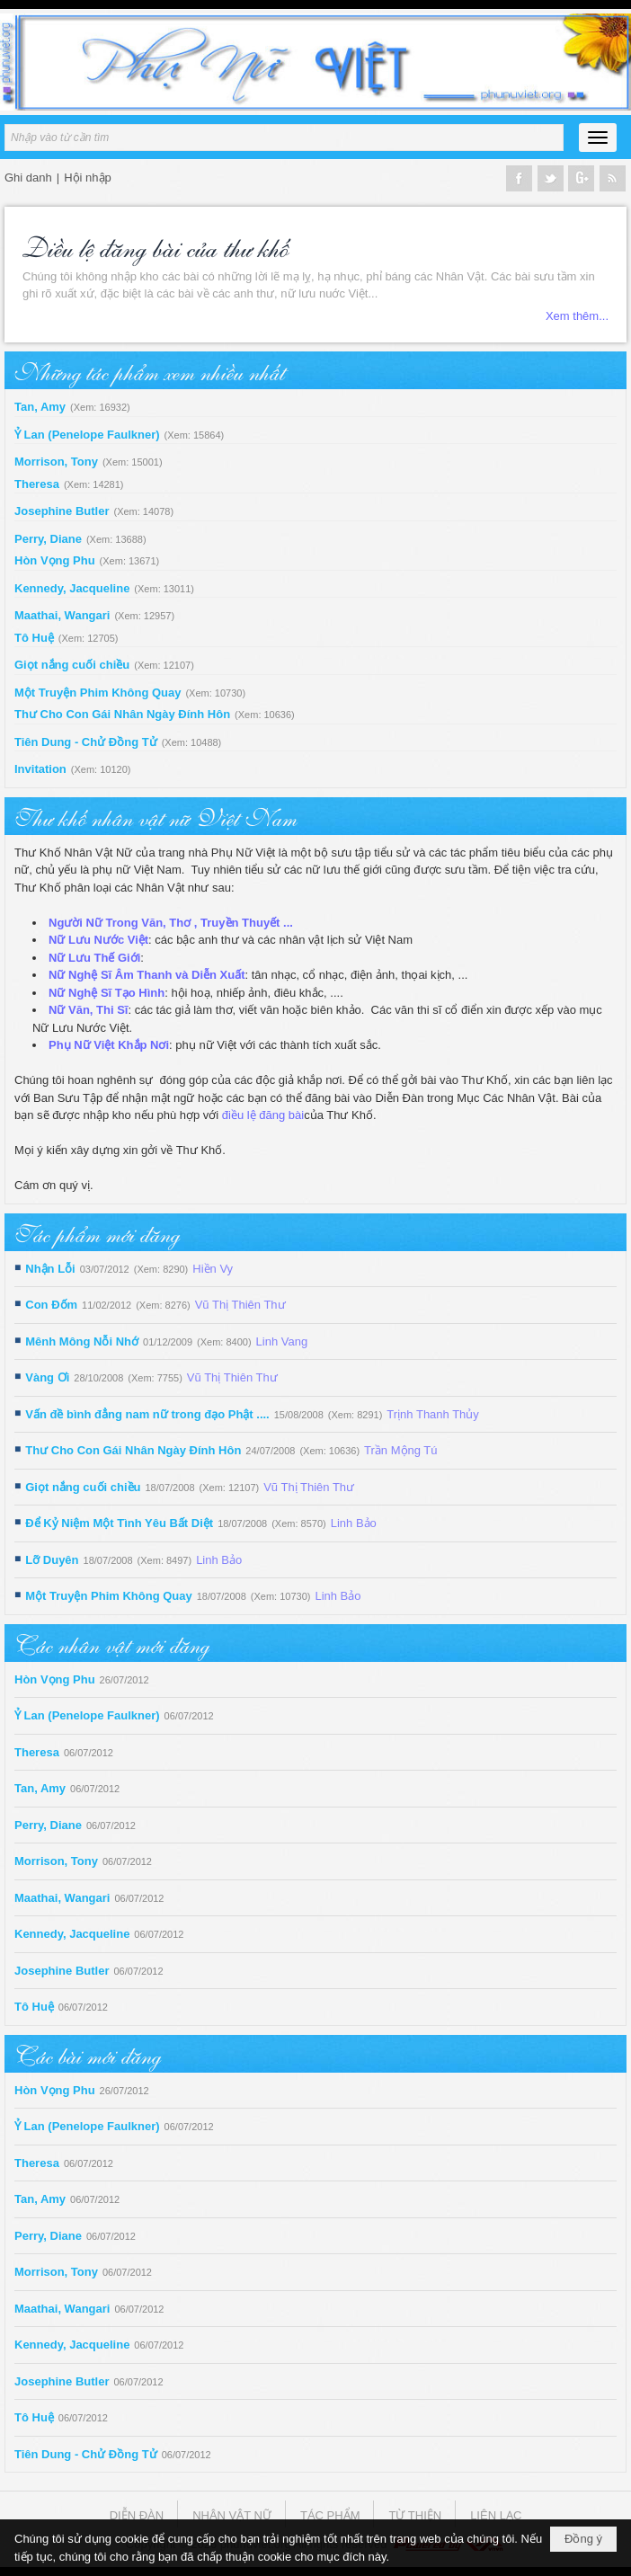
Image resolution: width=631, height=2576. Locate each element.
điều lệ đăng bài (263, 1115)
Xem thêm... (577, 316)
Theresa (36, 484)
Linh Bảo (354, 1523)
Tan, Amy (40, 406)
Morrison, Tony (56, 461)
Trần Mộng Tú (400, 1450)
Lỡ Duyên (51, 1560)
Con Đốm (51, 1304)
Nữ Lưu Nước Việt (98, 939)
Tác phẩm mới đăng (96, 1232)
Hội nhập (87, 177)
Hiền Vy (212, 1268)
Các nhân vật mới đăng (111, 1643)
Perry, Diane (48, 539)
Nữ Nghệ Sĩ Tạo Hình (106, 992)
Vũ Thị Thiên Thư (240, 1304)
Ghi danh (28, 177)
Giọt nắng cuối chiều (71, 664)
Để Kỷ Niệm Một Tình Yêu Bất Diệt (119, 1523)
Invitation (40, 769)
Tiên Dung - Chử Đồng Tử (85, 742)
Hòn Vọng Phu (54, 560)
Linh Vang (282, 1341)
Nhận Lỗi (50, 1268)
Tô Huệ (34, 637)
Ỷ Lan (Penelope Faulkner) (87, 434)
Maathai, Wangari (62, 615)
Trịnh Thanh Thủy (433, 1414)
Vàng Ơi (47, 1377)
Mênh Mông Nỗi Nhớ (81, 1341)
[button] (598, 137)
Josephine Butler (61, 511)
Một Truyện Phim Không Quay (97, 692)
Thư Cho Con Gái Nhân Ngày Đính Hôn (122, 714)
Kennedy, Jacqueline (71, 588)
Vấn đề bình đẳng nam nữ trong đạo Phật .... (147, 1414)
